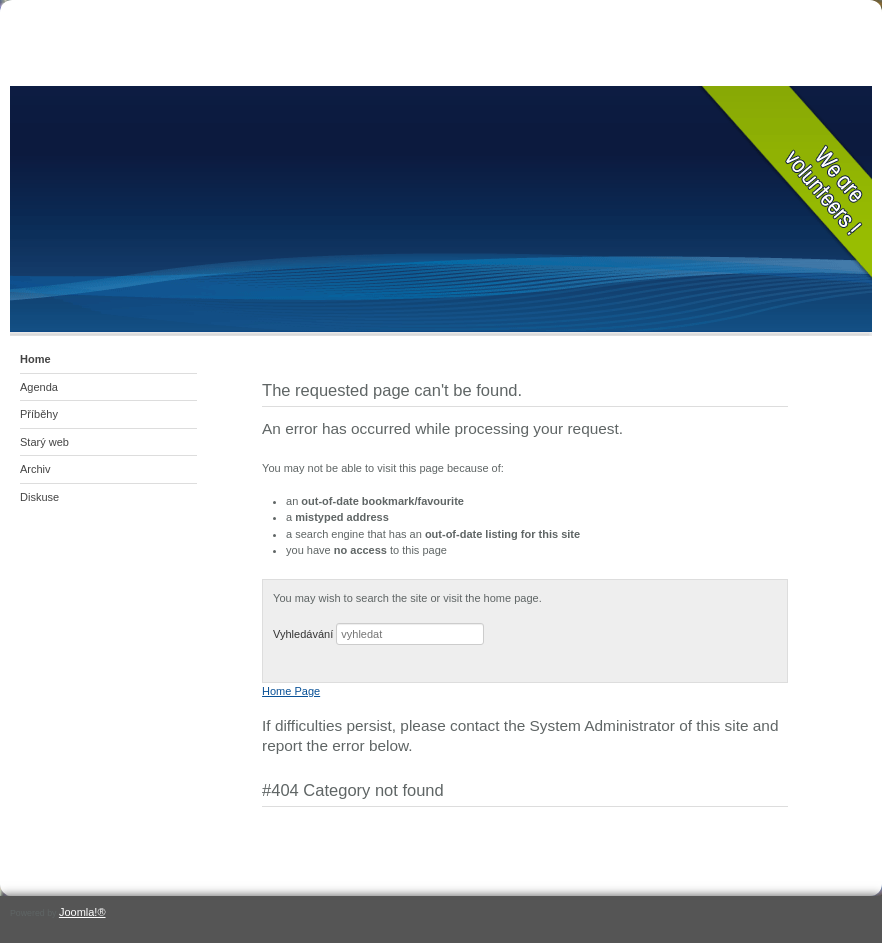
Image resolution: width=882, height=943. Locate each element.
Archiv (35, 469)
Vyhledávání (303, 634)
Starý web (44, 442)
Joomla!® (82, 912)
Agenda (39, 387)
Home (35, 359)
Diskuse (39, 497)
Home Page (291, 691)
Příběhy (39, 414)
